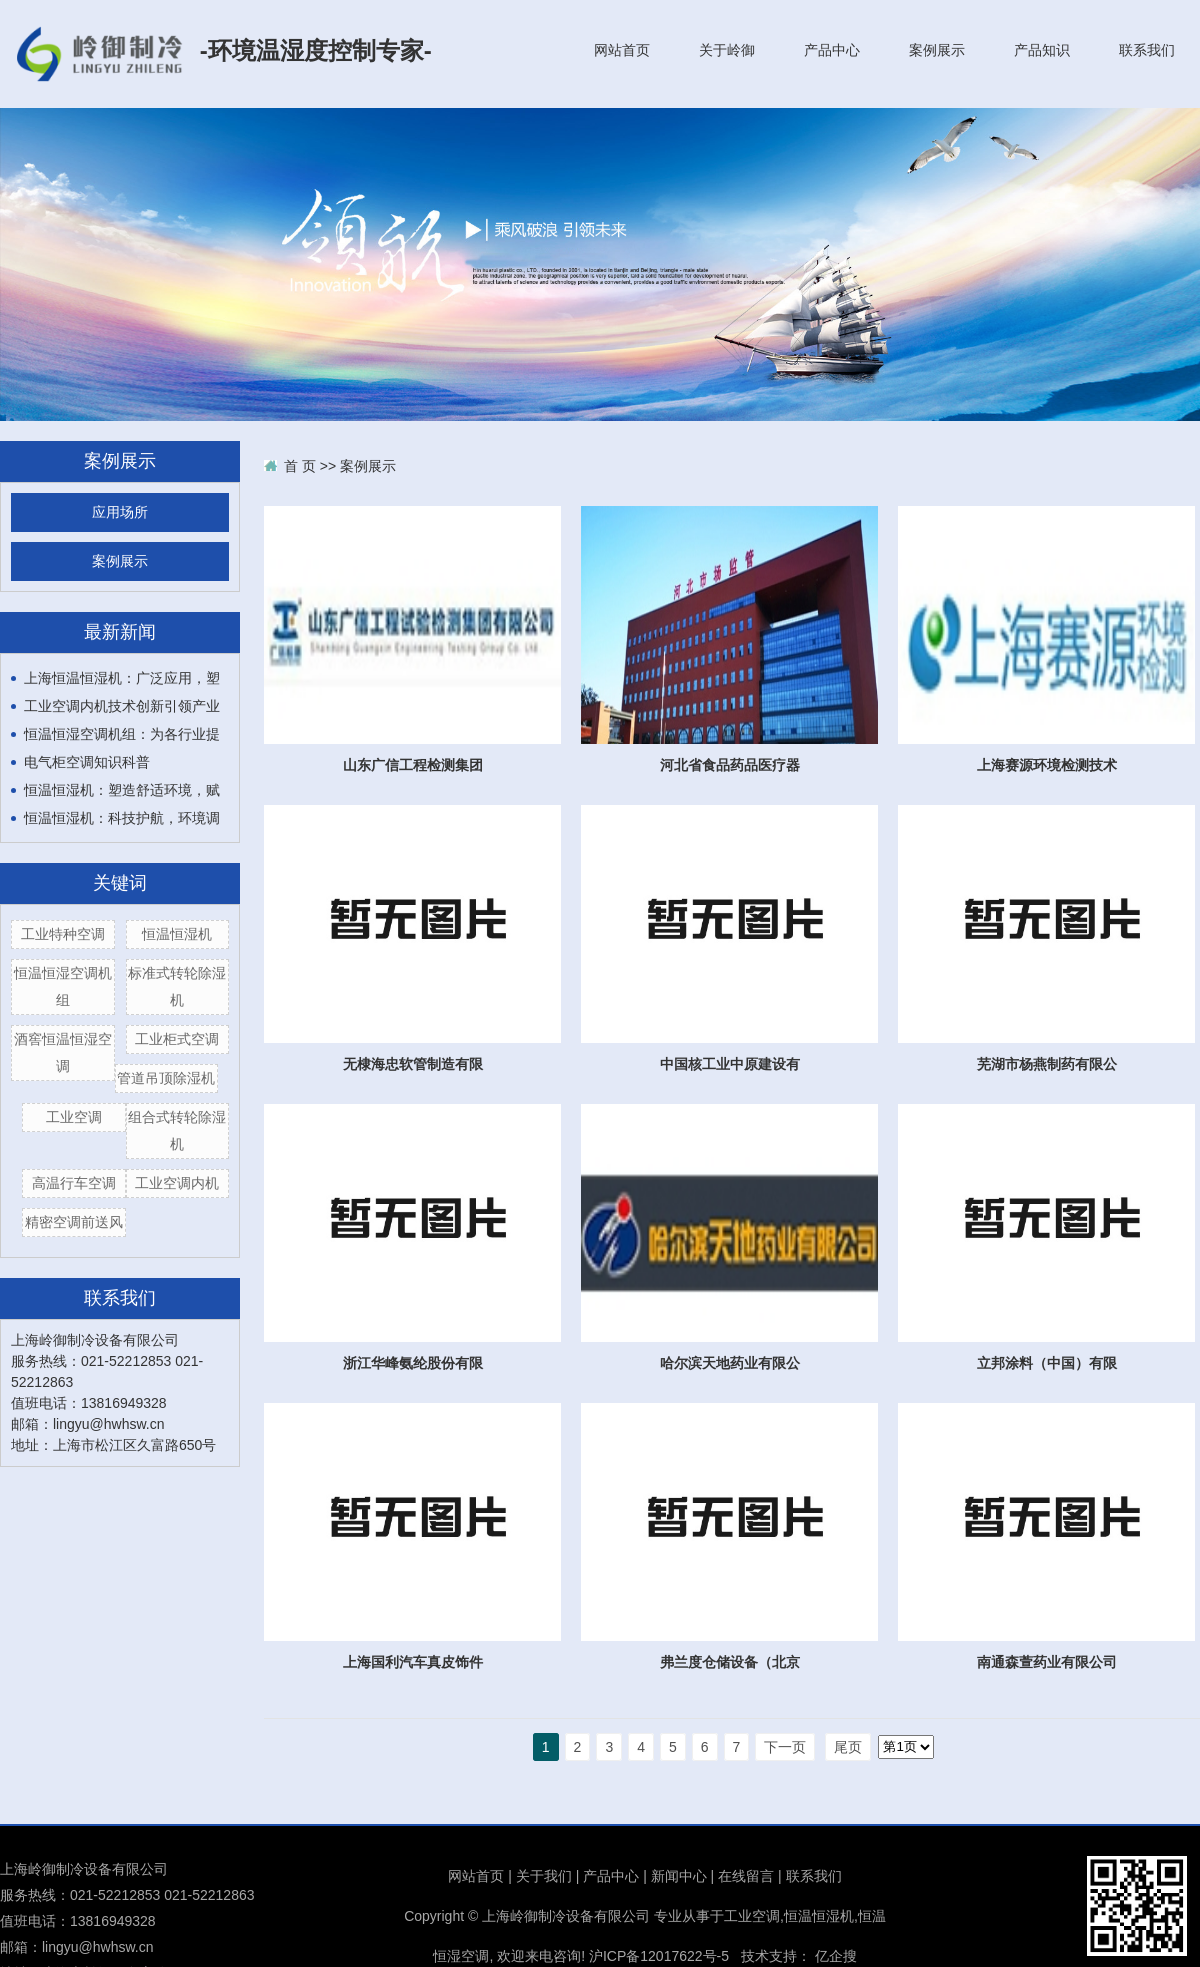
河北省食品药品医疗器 (730, 765)
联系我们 (1147, 50)
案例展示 (937, 50)
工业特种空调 (63, 934)
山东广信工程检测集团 (413, 765)
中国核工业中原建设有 (730, 1064)
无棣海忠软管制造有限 (413, 1064)
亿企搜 (836, 1956)
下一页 (785, 1747)
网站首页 (622, 50)
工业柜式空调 (177, 1039)
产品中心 (832, 50)
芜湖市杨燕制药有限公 (1047, 1064)
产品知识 (1042, 50)
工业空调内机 (177, 1183)
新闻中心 (679, 1876)
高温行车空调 (74, 1183)
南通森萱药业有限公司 (1047, 1662)
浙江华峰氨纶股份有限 (413, 1363)
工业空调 (74, 1117)
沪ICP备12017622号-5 (659, 1956)
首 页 (300, 466)
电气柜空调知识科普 (87, 762)
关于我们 (544, 1876)
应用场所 (120, 512)
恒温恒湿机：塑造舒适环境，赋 (122, 790)
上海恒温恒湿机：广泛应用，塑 (122, 678)
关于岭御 (727, 50)
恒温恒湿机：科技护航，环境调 (122, 818)
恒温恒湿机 (177, 934)
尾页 (848, 1747)
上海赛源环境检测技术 (1047, 765)
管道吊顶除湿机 (166, 1078)
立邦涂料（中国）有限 (1047, 1363)
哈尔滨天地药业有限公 (730, 1363)
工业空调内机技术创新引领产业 (122, 706)
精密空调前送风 (74, 1222)
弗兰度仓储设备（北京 (730, 1662)
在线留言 (746, 1876)
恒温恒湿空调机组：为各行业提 (122, 734)
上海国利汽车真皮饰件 (413, 1662)
